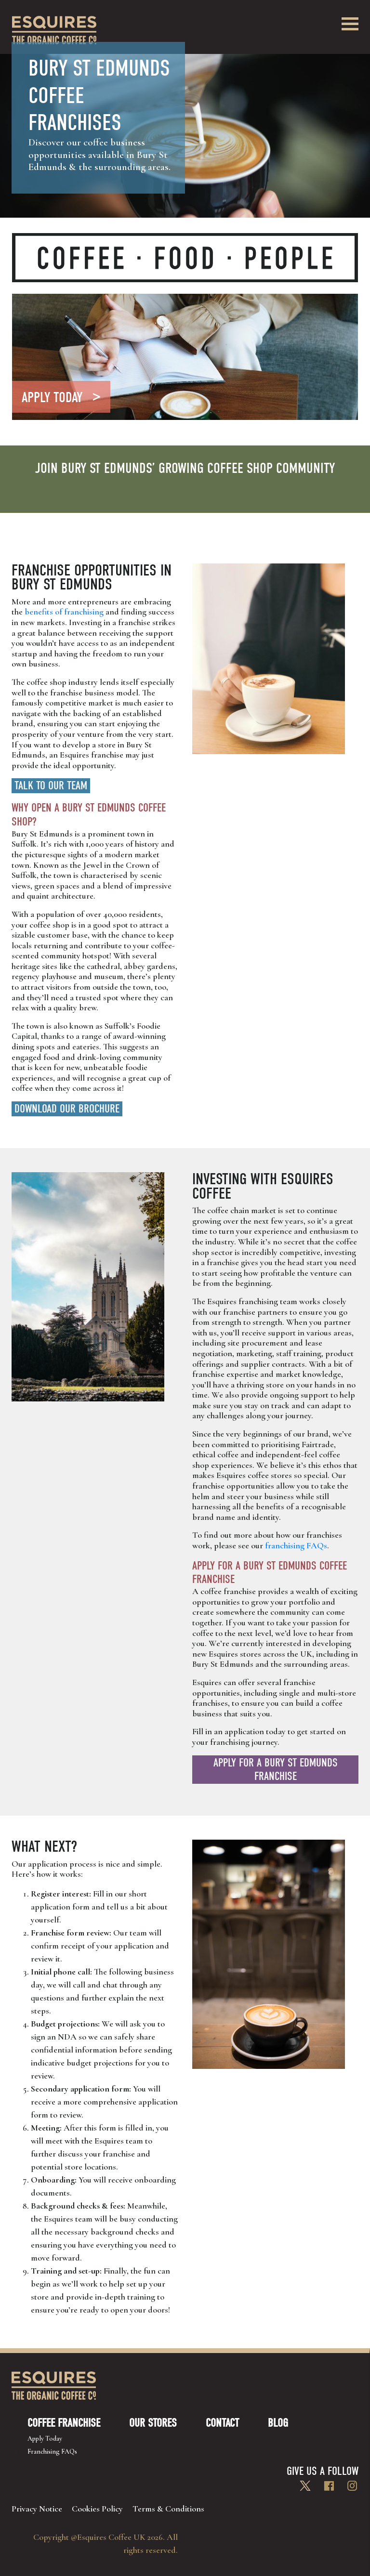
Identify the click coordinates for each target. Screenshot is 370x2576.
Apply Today (44, 2438)
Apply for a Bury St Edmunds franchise (275, 1769)
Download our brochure (66, 1108)
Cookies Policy (97, 2508)
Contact (222, 2423)
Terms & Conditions (168, 2508)
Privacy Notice (37, 2508)
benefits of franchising (64, 611)
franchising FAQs (296, 1545)
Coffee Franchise (63, 2423)
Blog (278, 2423)
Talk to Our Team (50, 785)
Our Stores (153, 2423)
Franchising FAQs (52, 2451)
